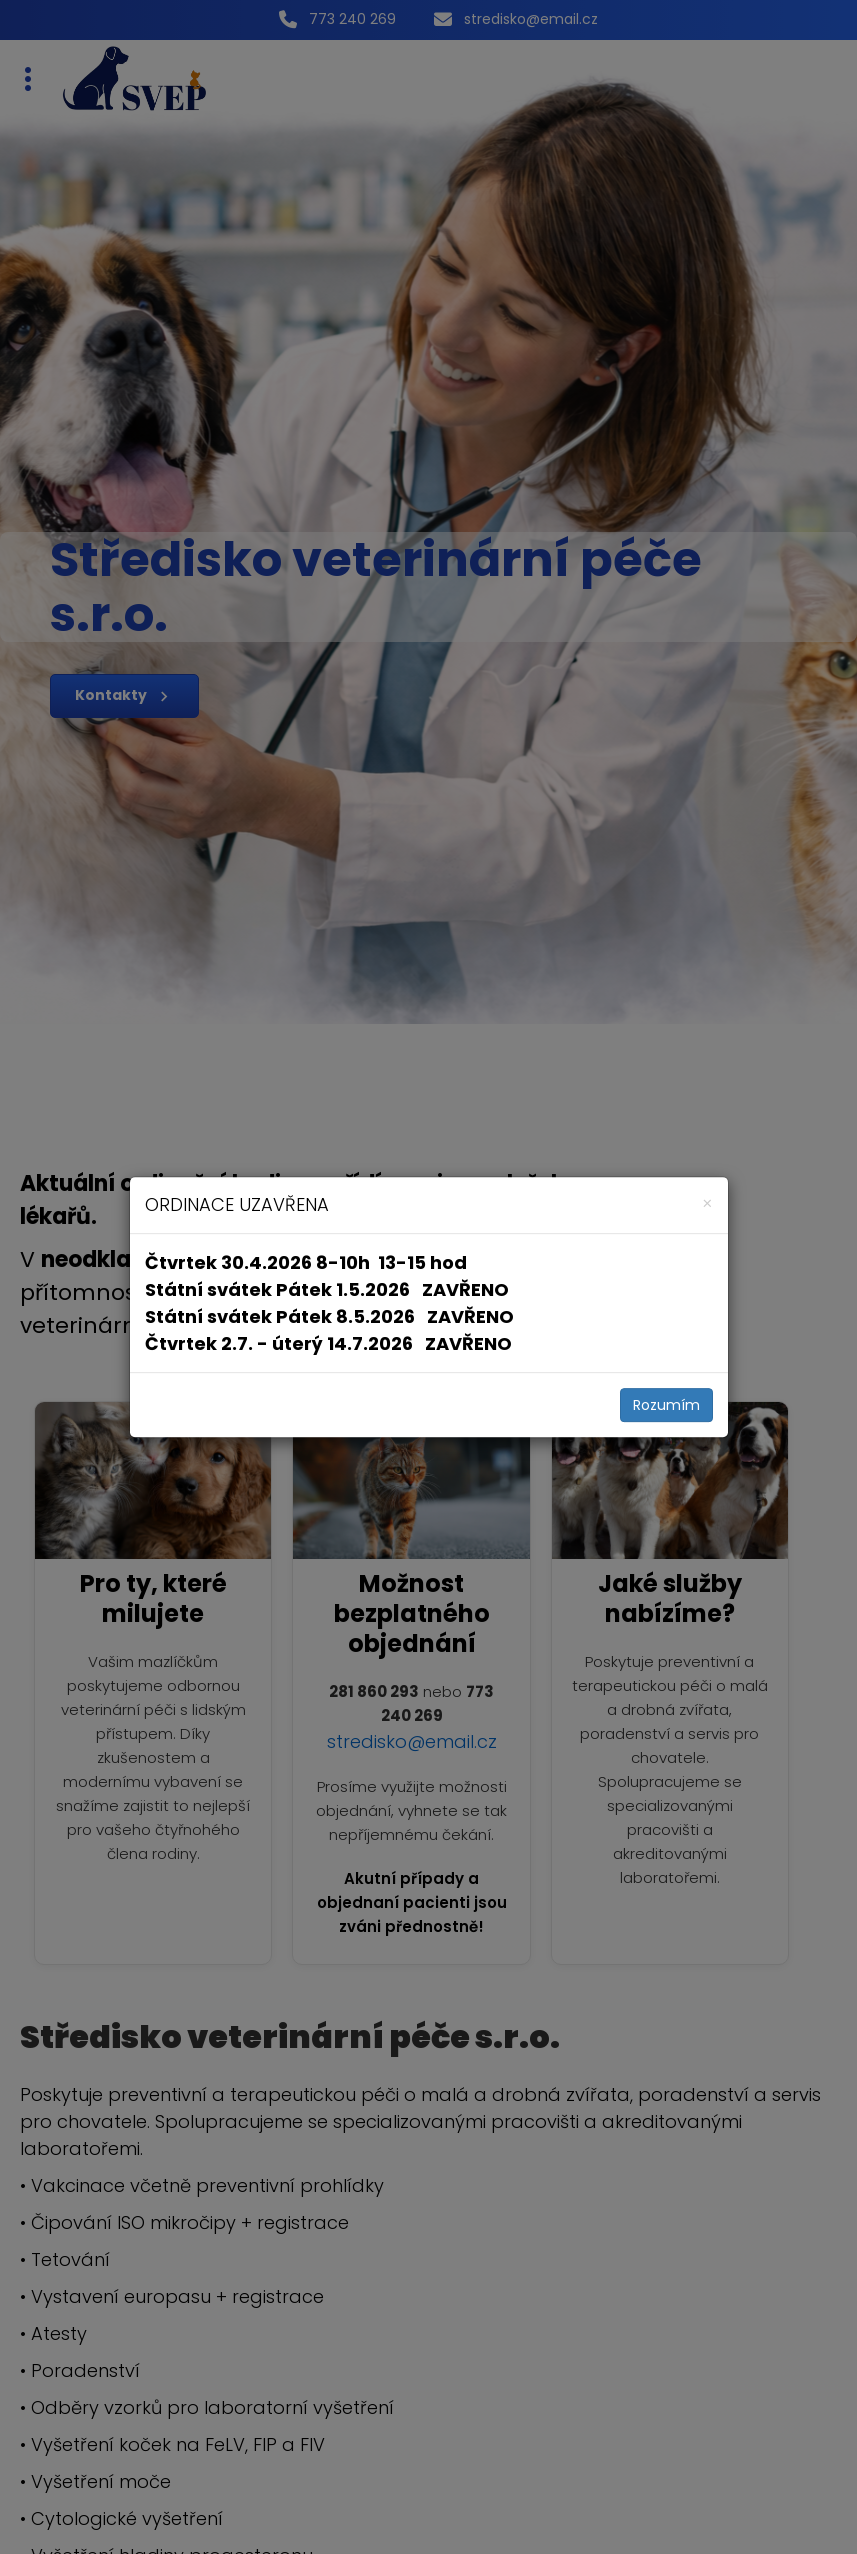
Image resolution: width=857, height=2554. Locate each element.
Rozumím (666, 1405)
